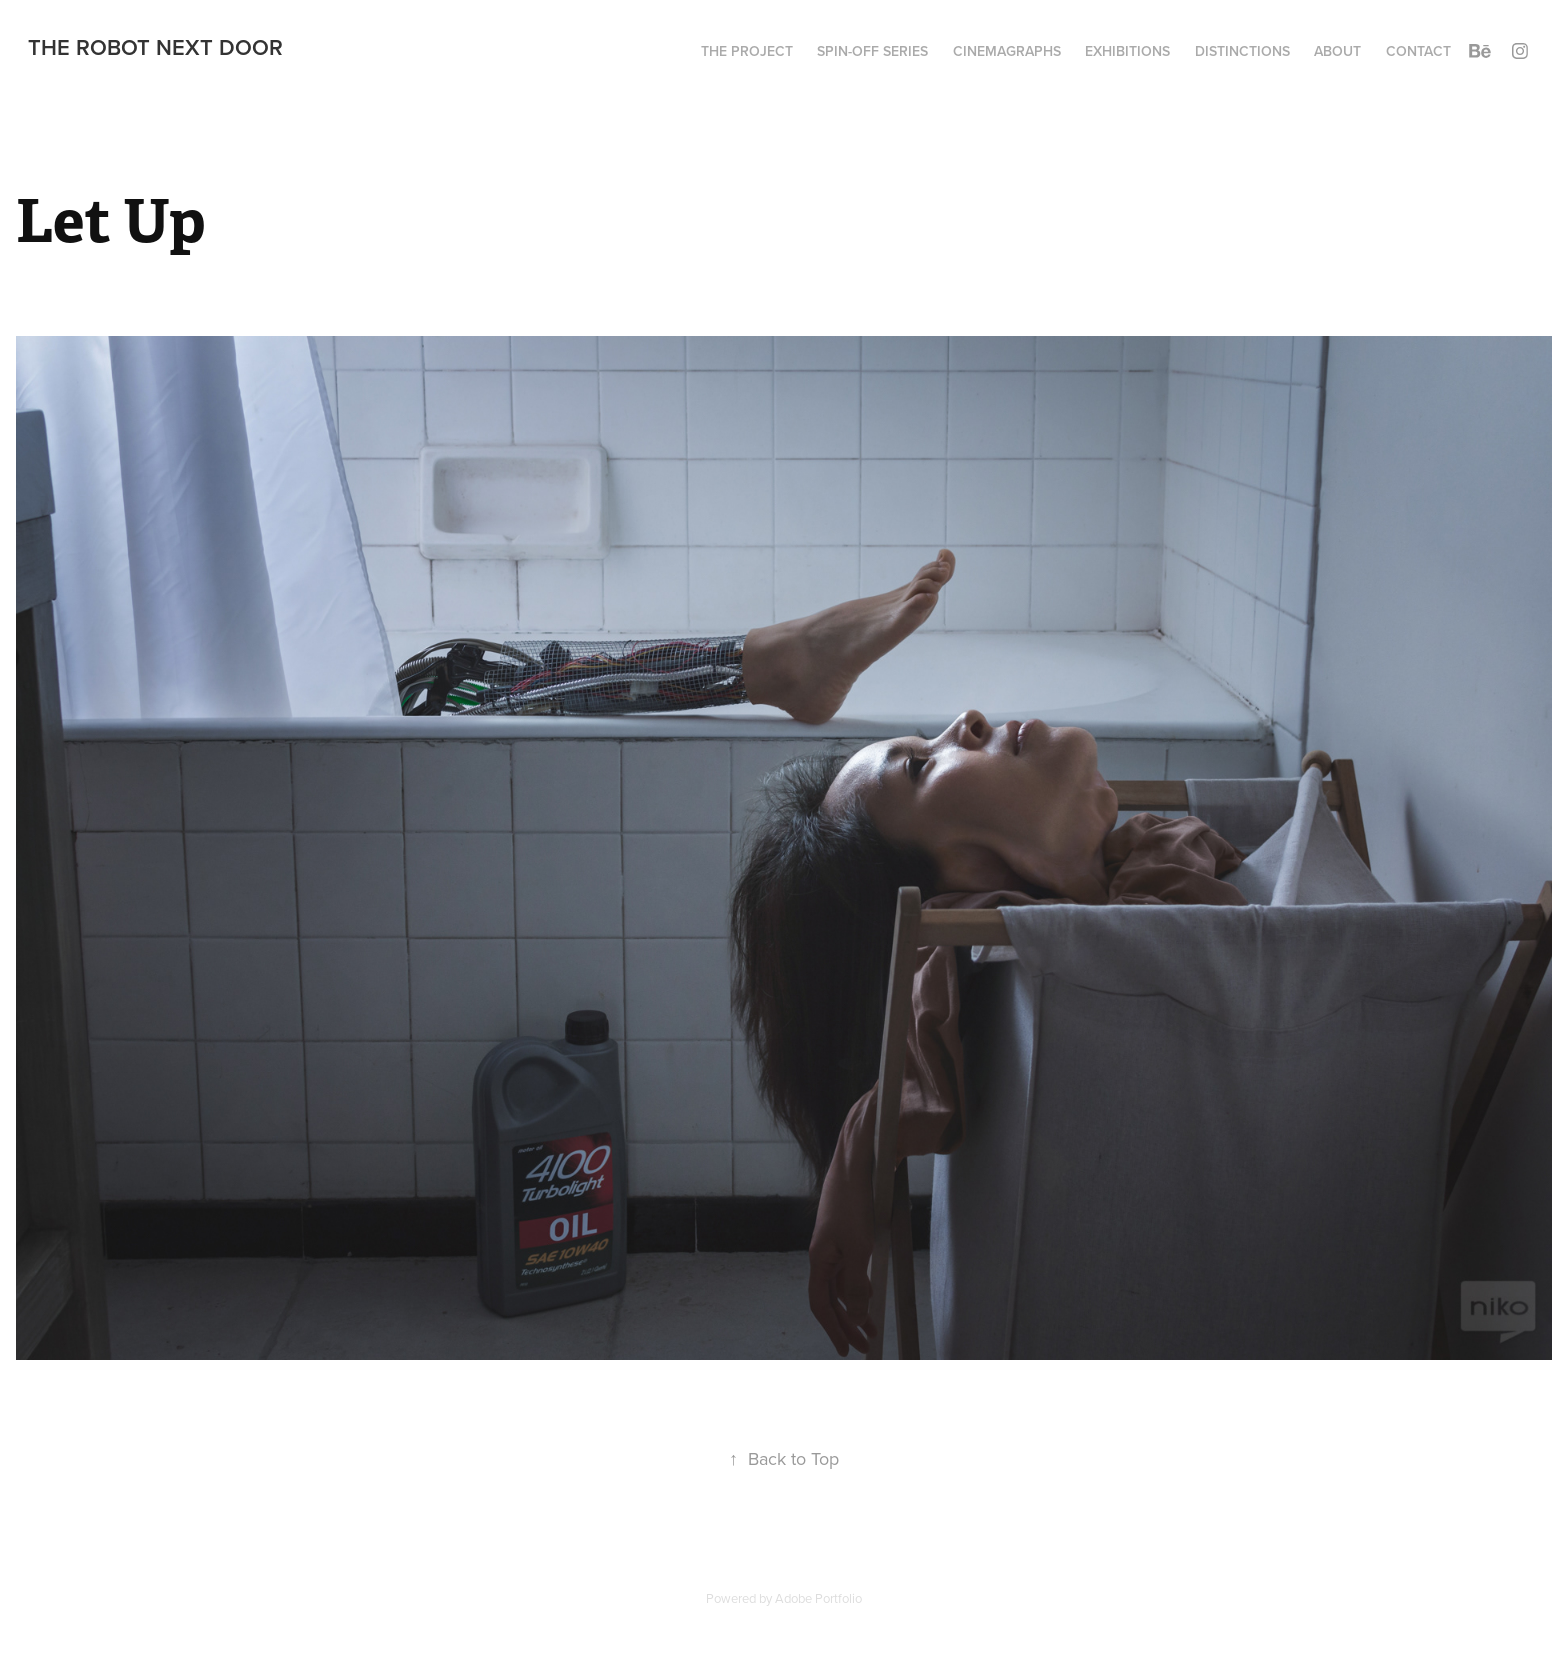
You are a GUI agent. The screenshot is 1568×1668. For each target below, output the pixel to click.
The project (747, 51)
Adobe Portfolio (818, 1598)
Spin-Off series (872, 51)
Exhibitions (1127, 51)
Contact (1418, 51)
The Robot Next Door (155, 47)
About (1337, 51)
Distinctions (1242, 51)
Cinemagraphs (1007, 51)
